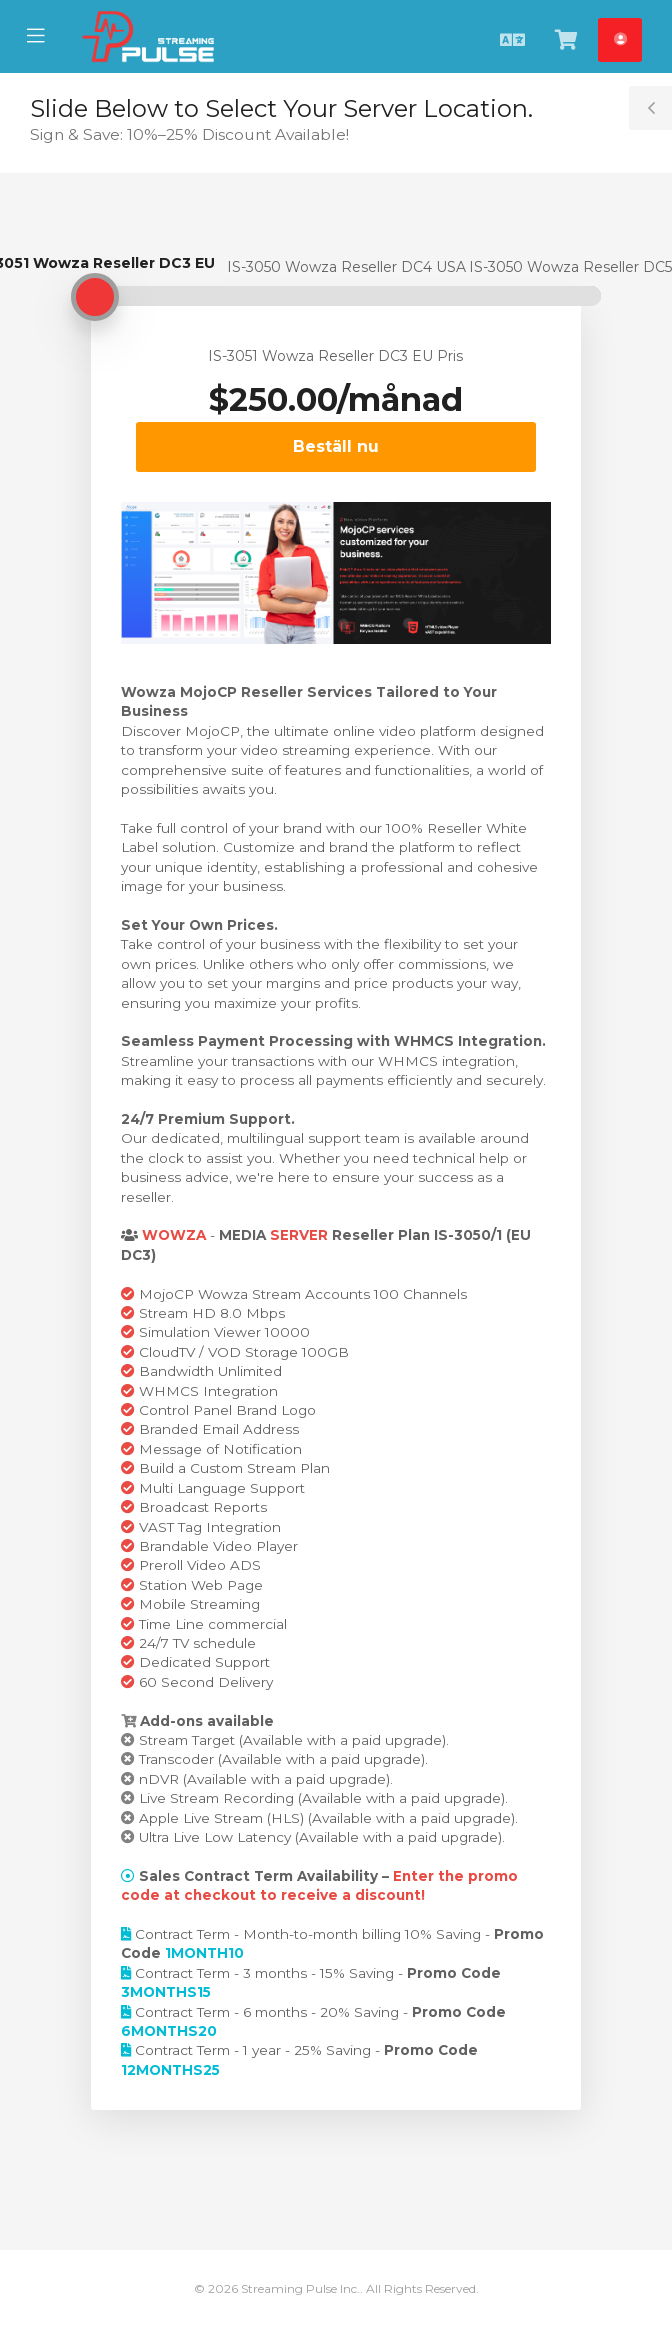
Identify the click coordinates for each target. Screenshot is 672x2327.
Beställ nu (336, 446)
